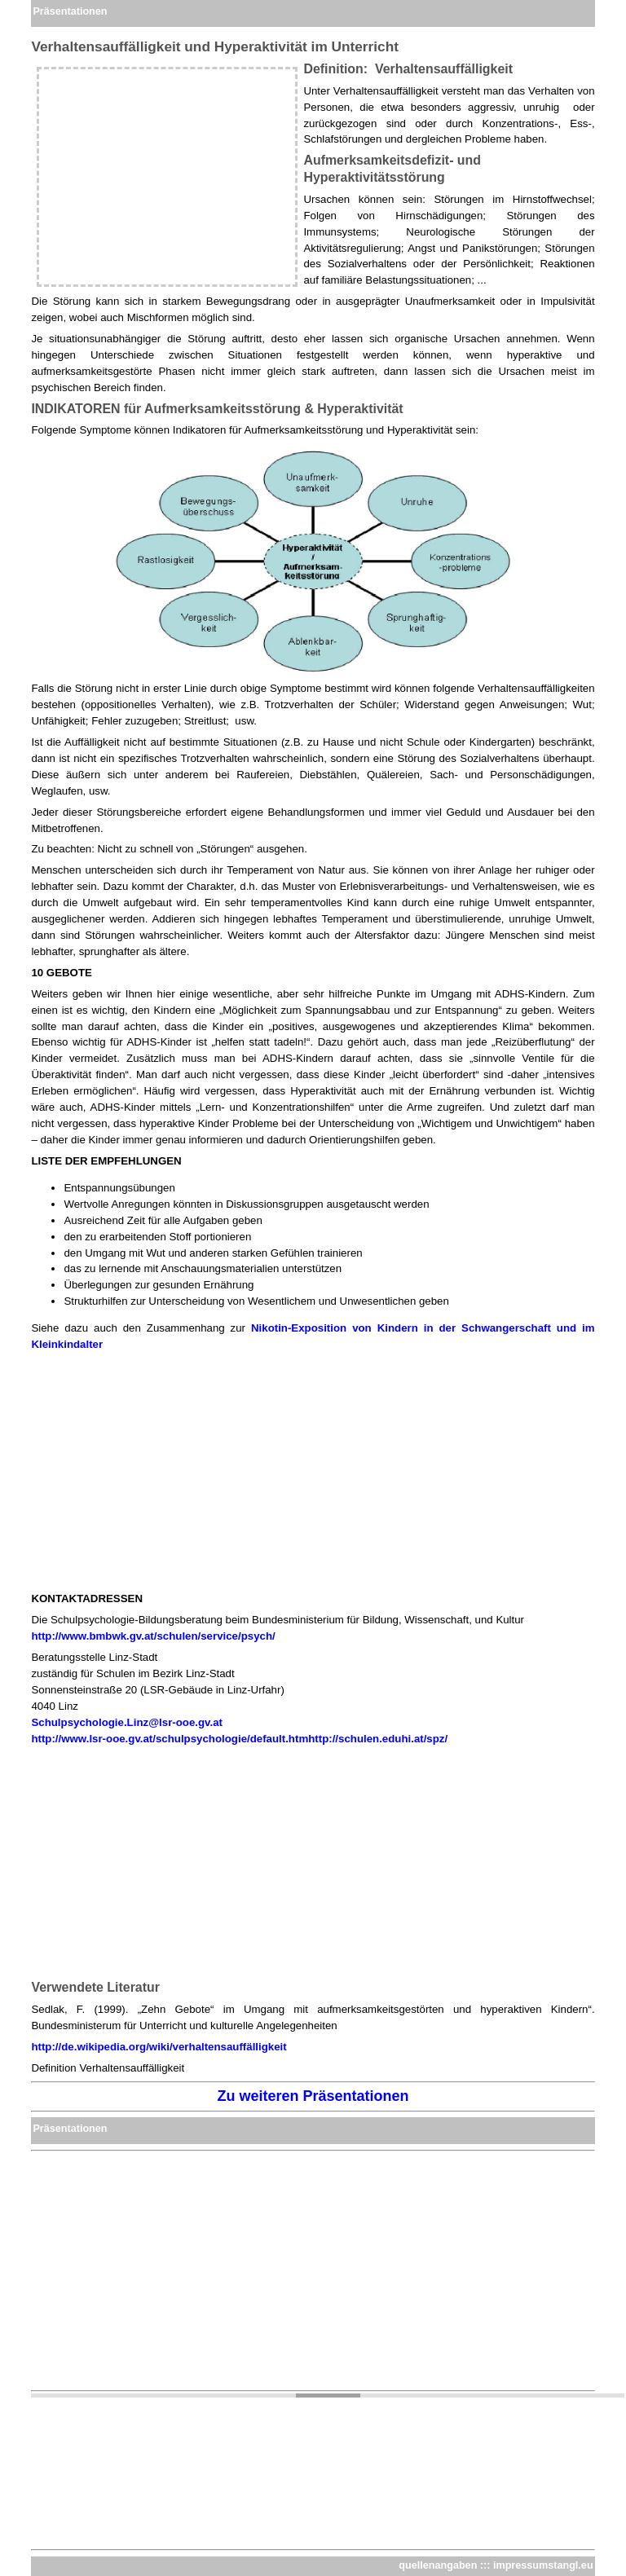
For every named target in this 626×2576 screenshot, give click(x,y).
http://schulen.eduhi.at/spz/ (377, 1739)
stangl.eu (570, 2565)
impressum (520, 2565)
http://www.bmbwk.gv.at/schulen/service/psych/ (153, 1636)
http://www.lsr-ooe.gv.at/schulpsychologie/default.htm (169, 1739)
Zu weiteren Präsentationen (312, 2096)
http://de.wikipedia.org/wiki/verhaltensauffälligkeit (158, 2047)
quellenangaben (438, 2565)
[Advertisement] (167, 177)
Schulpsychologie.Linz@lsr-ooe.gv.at (127, 1722)
